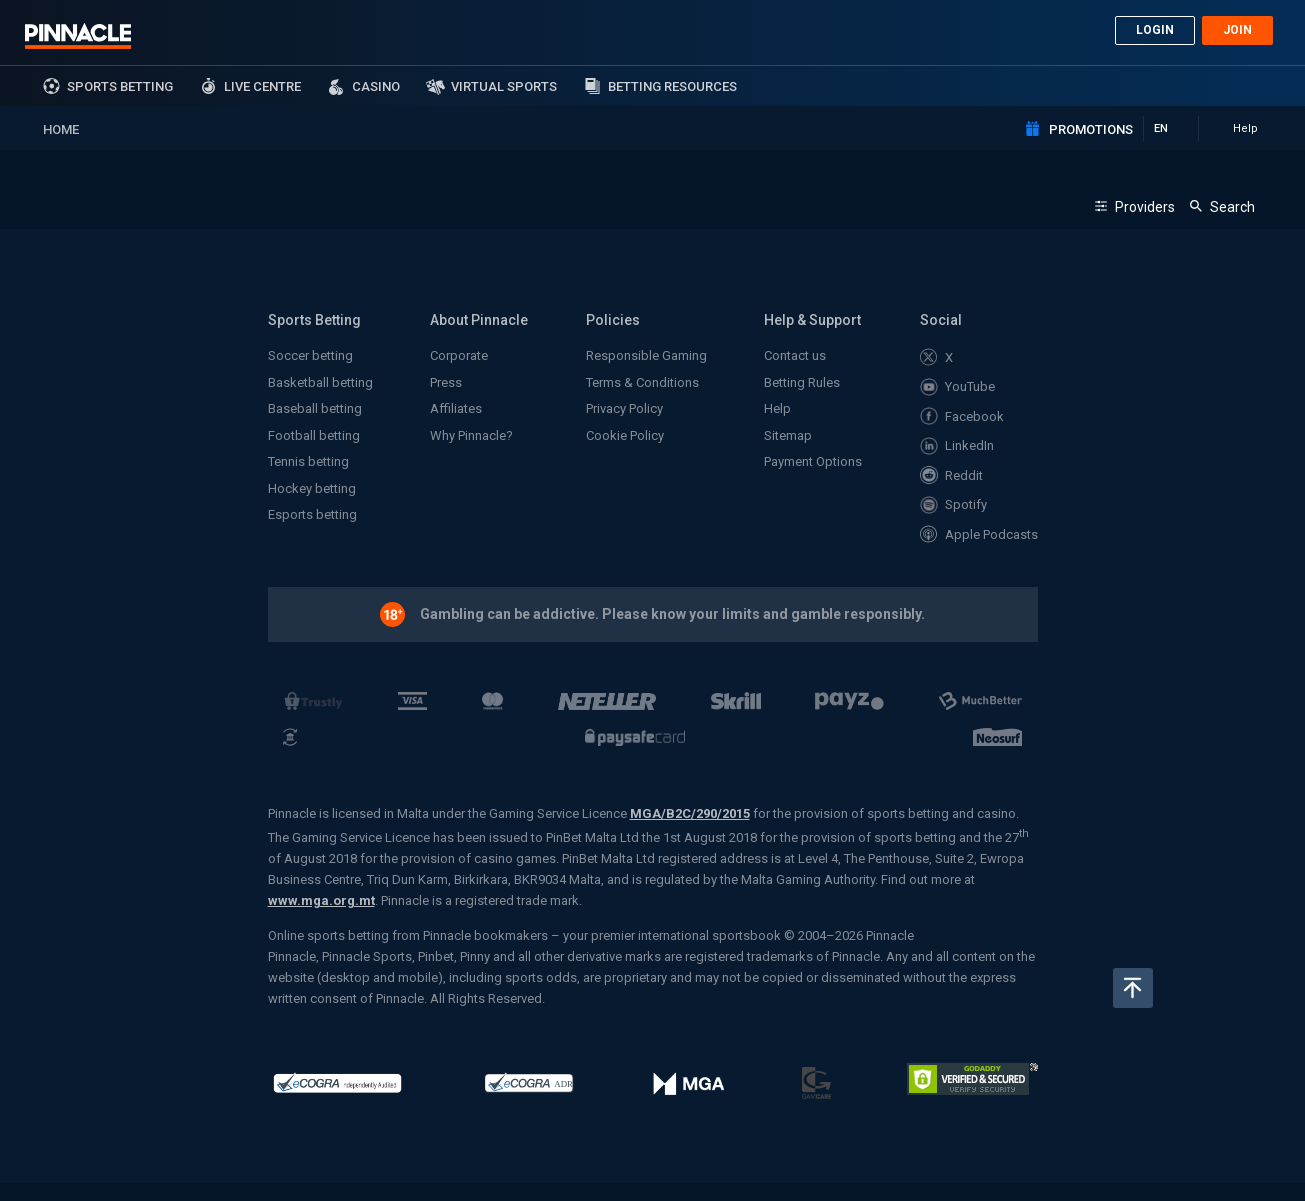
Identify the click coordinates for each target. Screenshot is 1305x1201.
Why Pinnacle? (471, 435)
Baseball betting (315, 408)
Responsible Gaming (646, 355)
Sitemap (788, 435)
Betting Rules (802, 382)
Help (777, 408)
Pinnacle (78, 36)
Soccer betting (310, 355)
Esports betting (312, 514)
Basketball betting (320, 382)
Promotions (1091, 129)
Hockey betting (312, 488)
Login (1155, 30)
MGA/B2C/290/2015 (690, 813)
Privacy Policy (624, 408)
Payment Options (813, 461)
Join (1237, 30)
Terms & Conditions (642, 382)
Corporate (459, 355)
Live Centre (262, 86)
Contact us (795, 355)
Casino (376, 86)
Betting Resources (672, 86)
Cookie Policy (625, 435)
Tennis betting (308, 461)
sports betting (120, 86)
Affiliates (456, 408)
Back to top (1133, 988)
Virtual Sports (504, 86)
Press (446, 382)
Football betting (314, 435)
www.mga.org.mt (321, 900)
